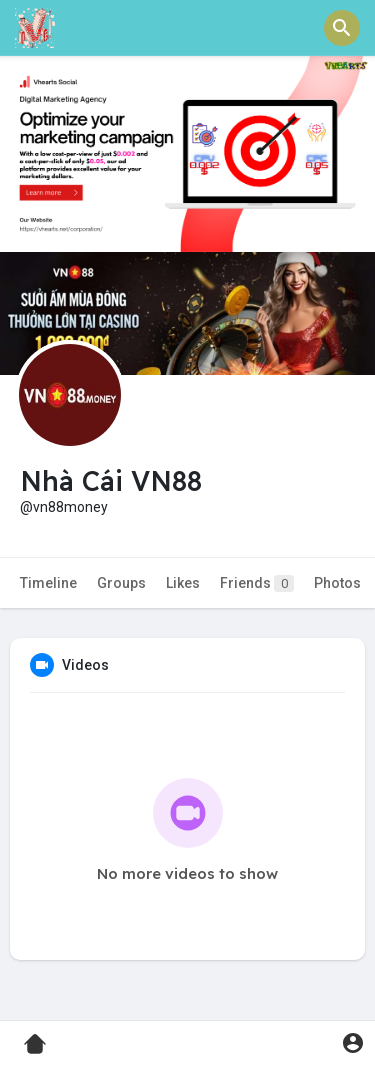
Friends (257, 583)
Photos (337, 583)
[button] (342, 28)
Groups (121, 583)
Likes (183, 583)
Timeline (48, 583)
